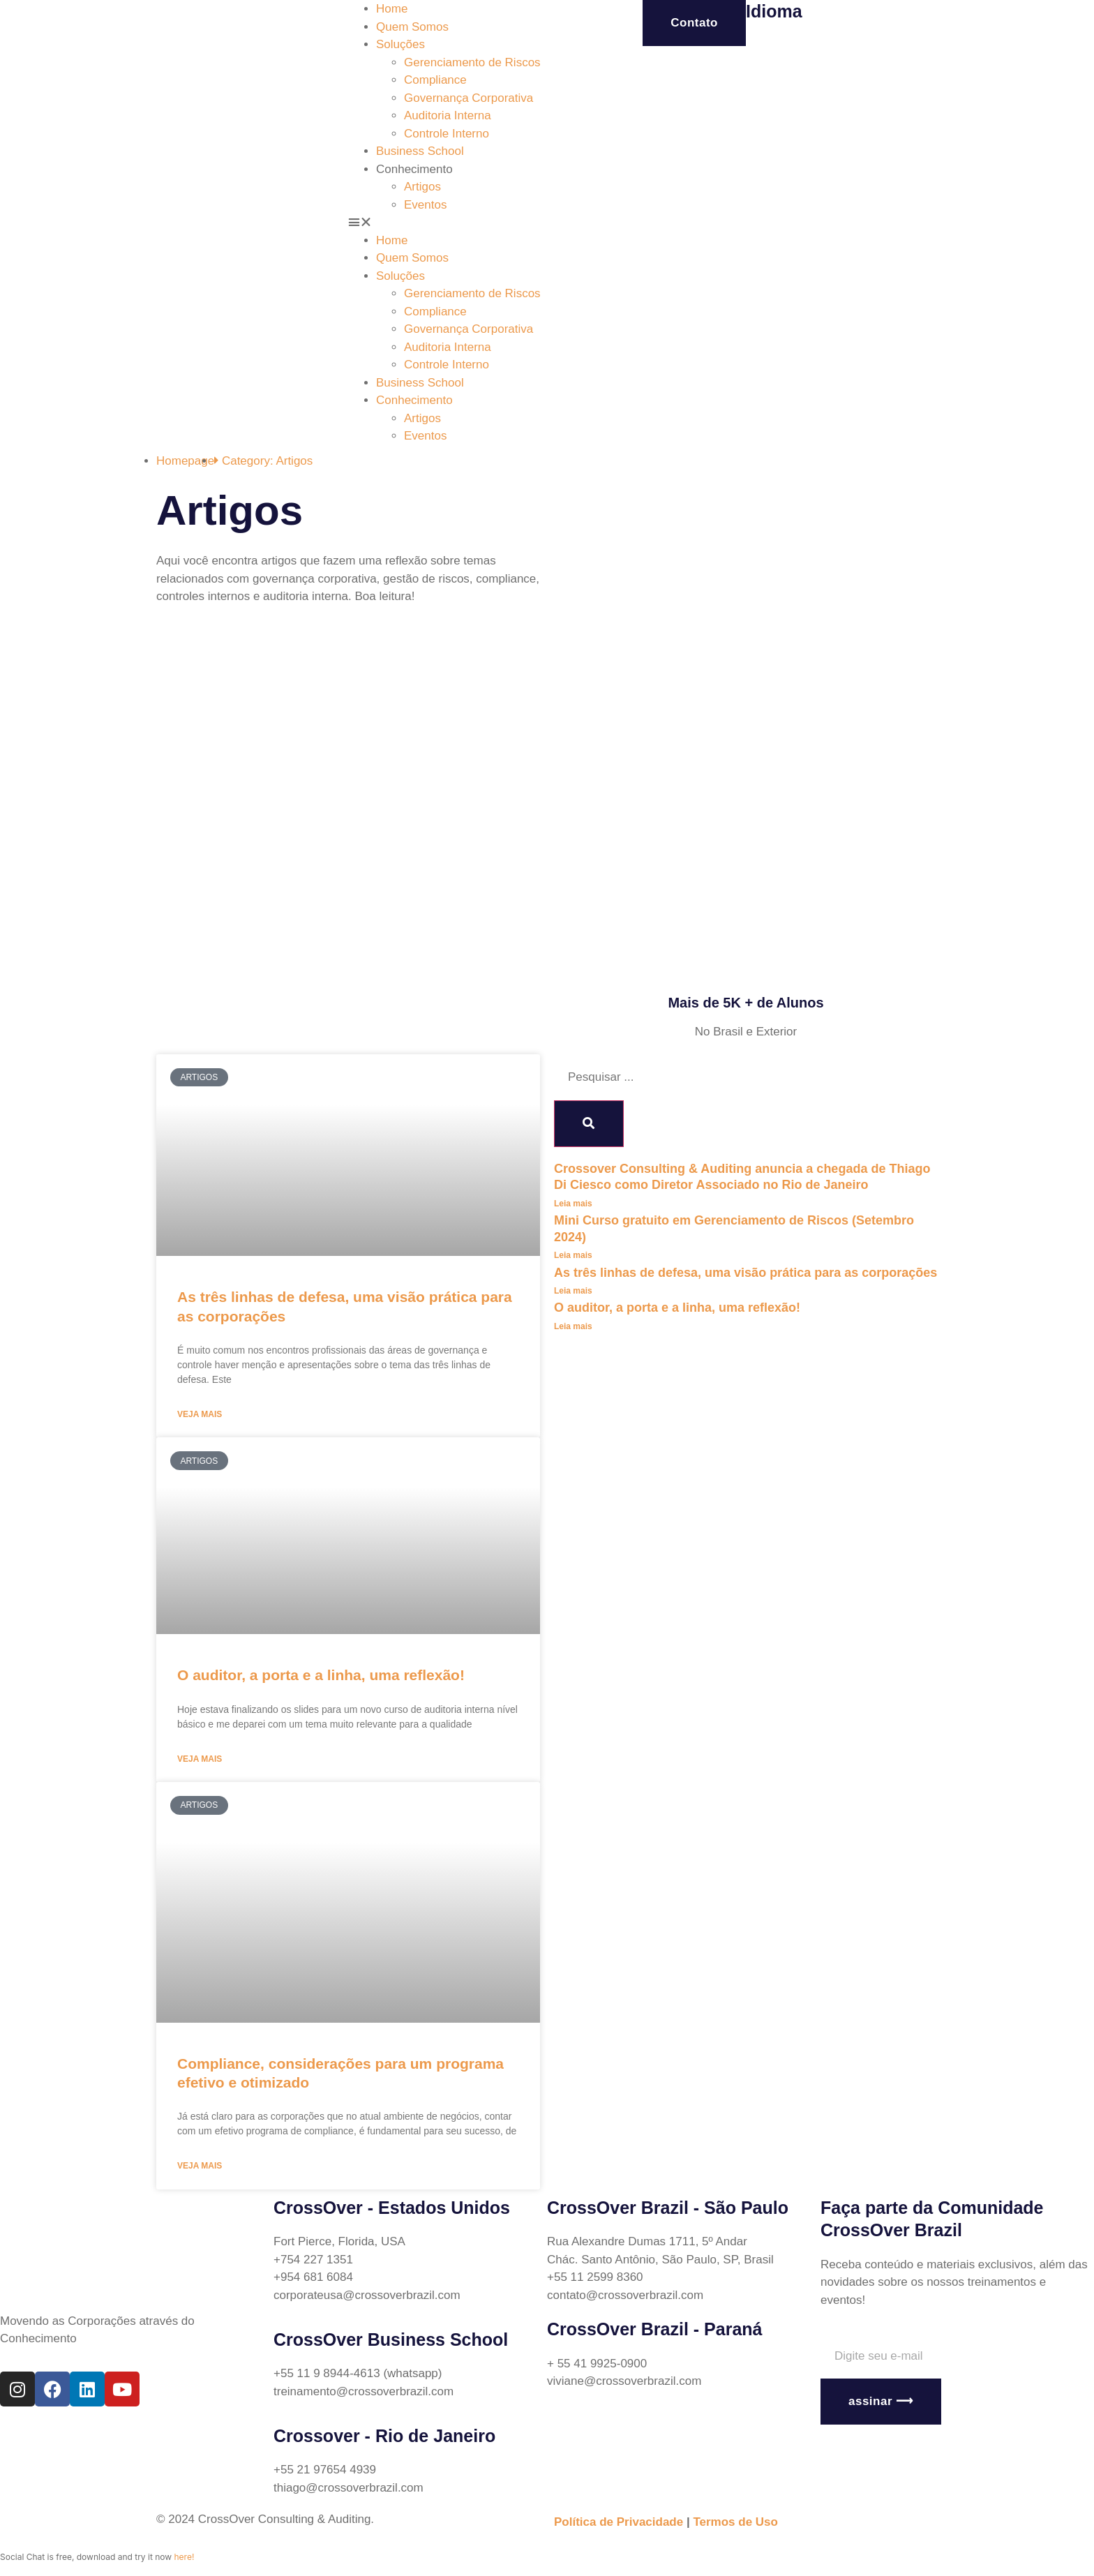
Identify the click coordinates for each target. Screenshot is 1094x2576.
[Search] (589, 1124)
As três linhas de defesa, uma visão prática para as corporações (745, 1273)
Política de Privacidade (618, 2522)
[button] (447, 223)
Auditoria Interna (447, 115)
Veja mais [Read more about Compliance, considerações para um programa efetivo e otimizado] (199, 2166)
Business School (420, 151)
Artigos (422, 186)
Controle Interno (446, 133)
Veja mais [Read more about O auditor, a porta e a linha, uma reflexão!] (199, 1759)
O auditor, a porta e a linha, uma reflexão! (321, 1675)
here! (184, 2557)
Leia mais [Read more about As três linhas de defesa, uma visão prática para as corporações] (573, 1291)
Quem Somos (412, 26)
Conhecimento (414, 169)
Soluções (400, 44)
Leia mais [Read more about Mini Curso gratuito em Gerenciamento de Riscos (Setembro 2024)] (573, 1255)
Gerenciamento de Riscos (472, 62)
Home (391, 8)
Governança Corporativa (468, 98)
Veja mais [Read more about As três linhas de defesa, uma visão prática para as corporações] (199, 1414)
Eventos (425, 204)
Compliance (435, 80)
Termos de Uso (735, 2522)
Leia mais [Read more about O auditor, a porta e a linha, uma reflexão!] (573, 1326)
